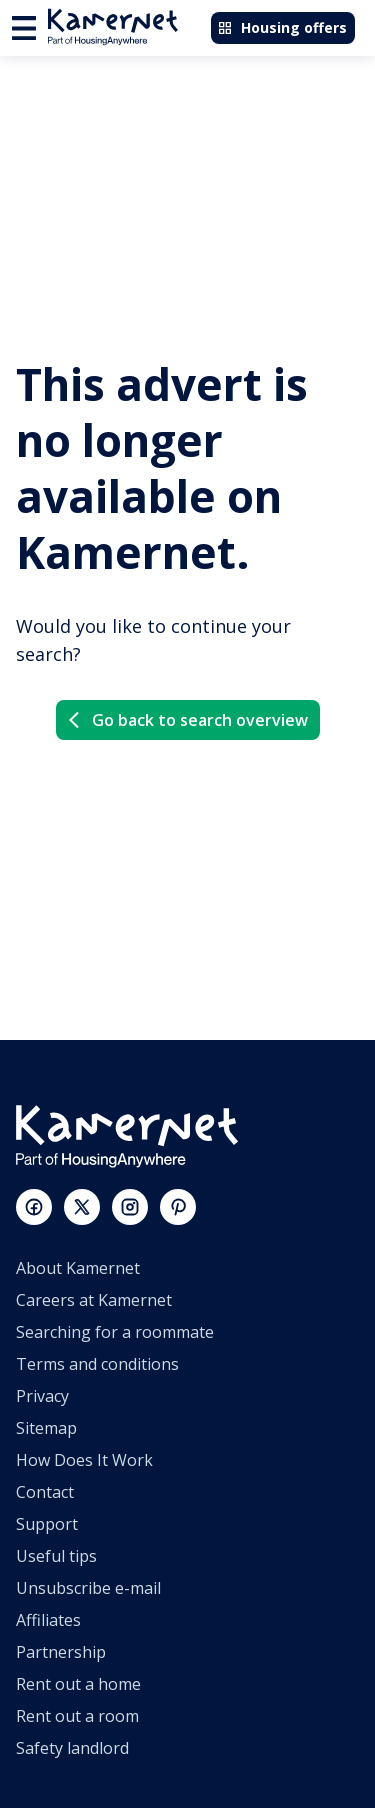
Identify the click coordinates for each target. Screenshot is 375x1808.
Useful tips (56, 1556)
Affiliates (48, 1620)
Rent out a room (77, 1716)
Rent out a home (78, 1684)
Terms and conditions (97, 1364)
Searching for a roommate (115, 1332)
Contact (45, 1492)
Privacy (42, 1396)
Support (47, 1524)
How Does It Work (84, 1460)
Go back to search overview (186, 720)
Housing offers (282, 27)
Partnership (61, 1652)
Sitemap (46, 1428)
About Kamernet (78, 1268)
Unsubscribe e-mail (88, 1588)
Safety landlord (72, 1748)
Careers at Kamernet (94, 1300)
